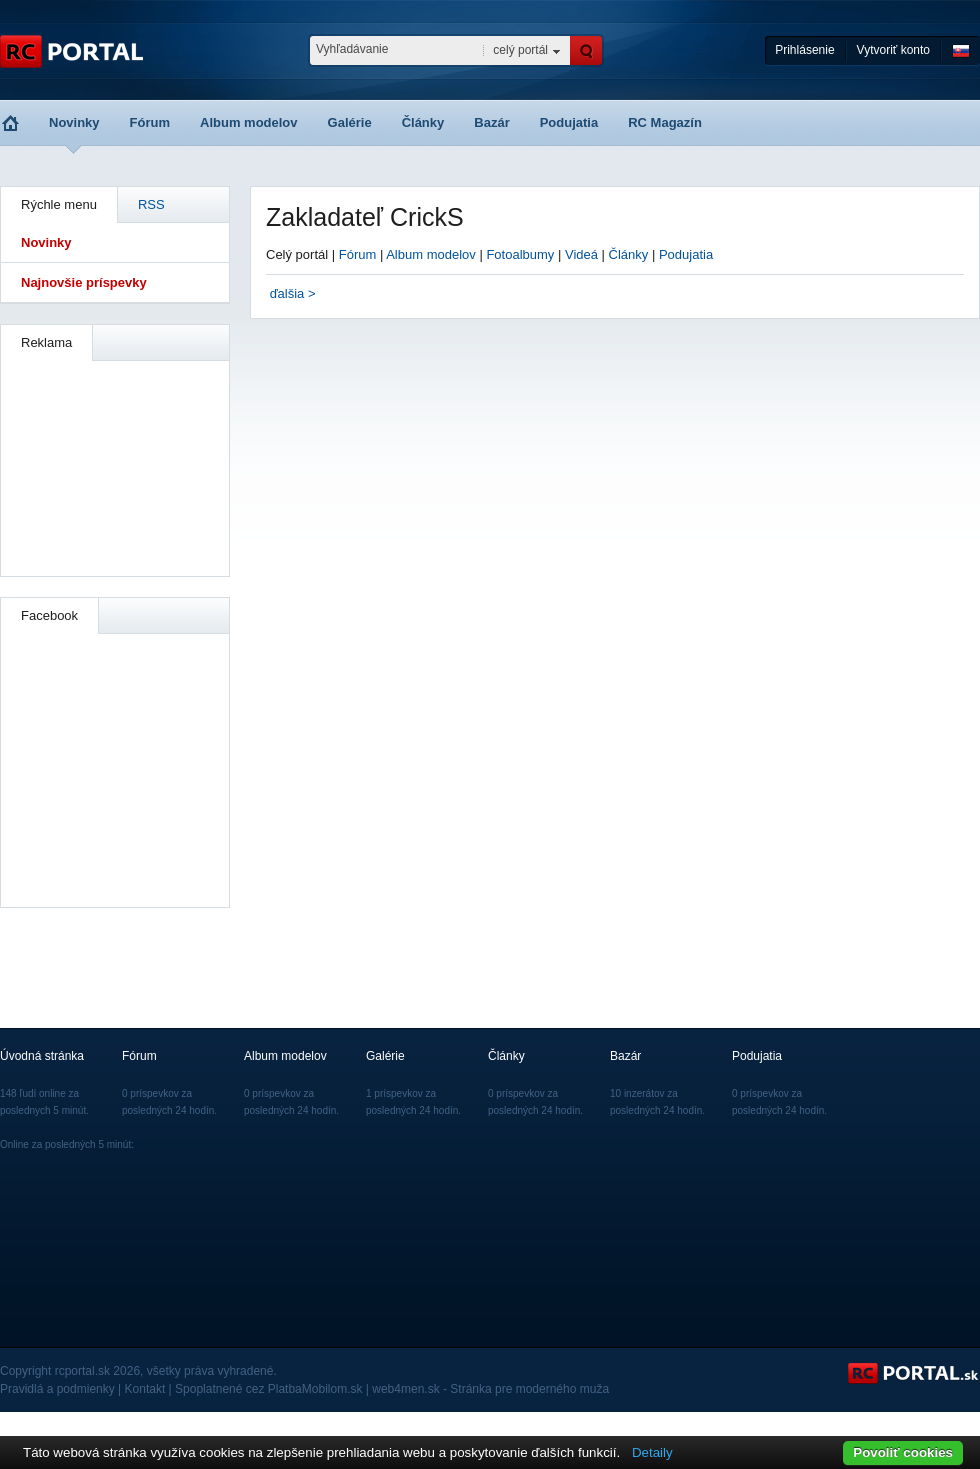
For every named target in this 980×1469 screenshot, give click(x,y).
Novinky (74, 122)
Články (423, 122)
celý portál (520, 50)
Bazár (491, 122)
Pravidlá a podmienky (57, 1389)
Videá (581, 254)
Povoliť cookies (903, 1452)
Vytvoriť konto (893, 50)
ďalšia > (293, 293)
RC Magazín (665, 122)
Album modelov (249, 122)
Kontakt (145, 1389)
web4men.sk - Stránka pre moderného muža (490, 1389)
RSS (151, 204)
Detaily (652, 1452)
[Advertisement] (116, 466)
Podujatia (569, 122)
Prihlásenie (804, 50)
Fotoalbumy (520, 254)
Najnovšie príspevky (84, 282)
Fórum (150, 122)
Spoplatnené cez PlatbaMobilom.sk (268, 1389)
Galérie (350, 122)
